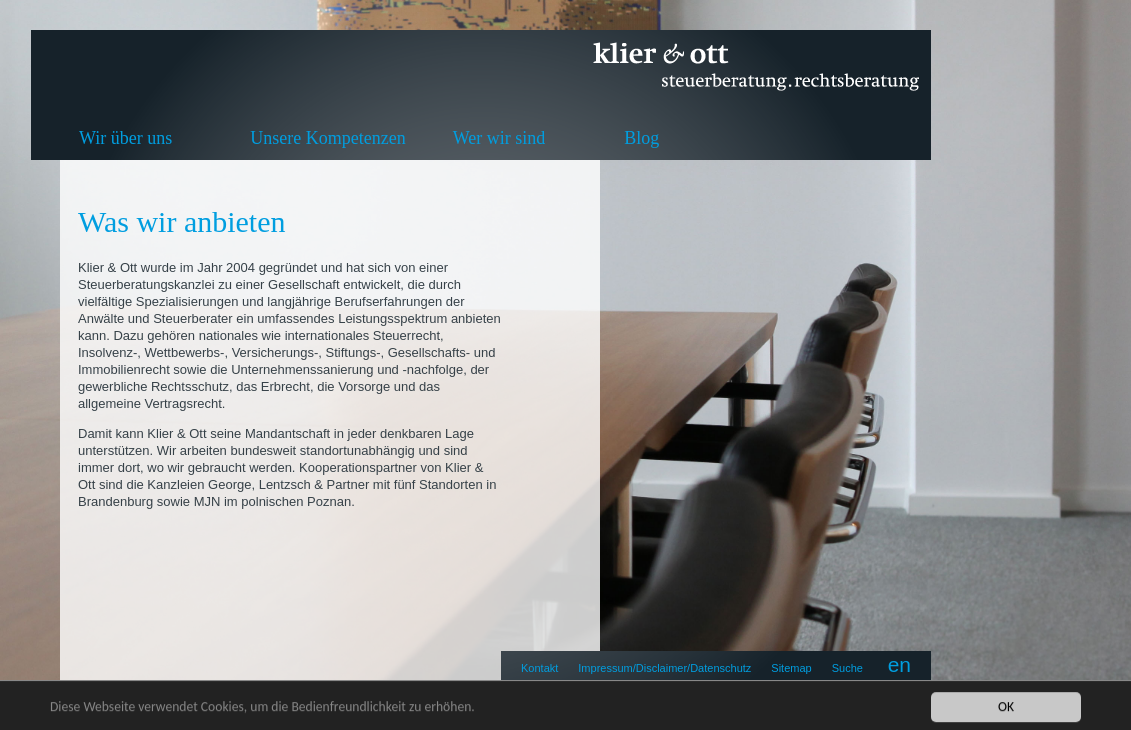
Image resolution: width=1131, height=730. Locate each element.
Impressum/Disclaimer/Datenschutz (664, 668)
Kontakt (539, 668)
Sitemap (791, 668)
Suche (847, 668)
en (899, 664)
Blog (641, 138)
